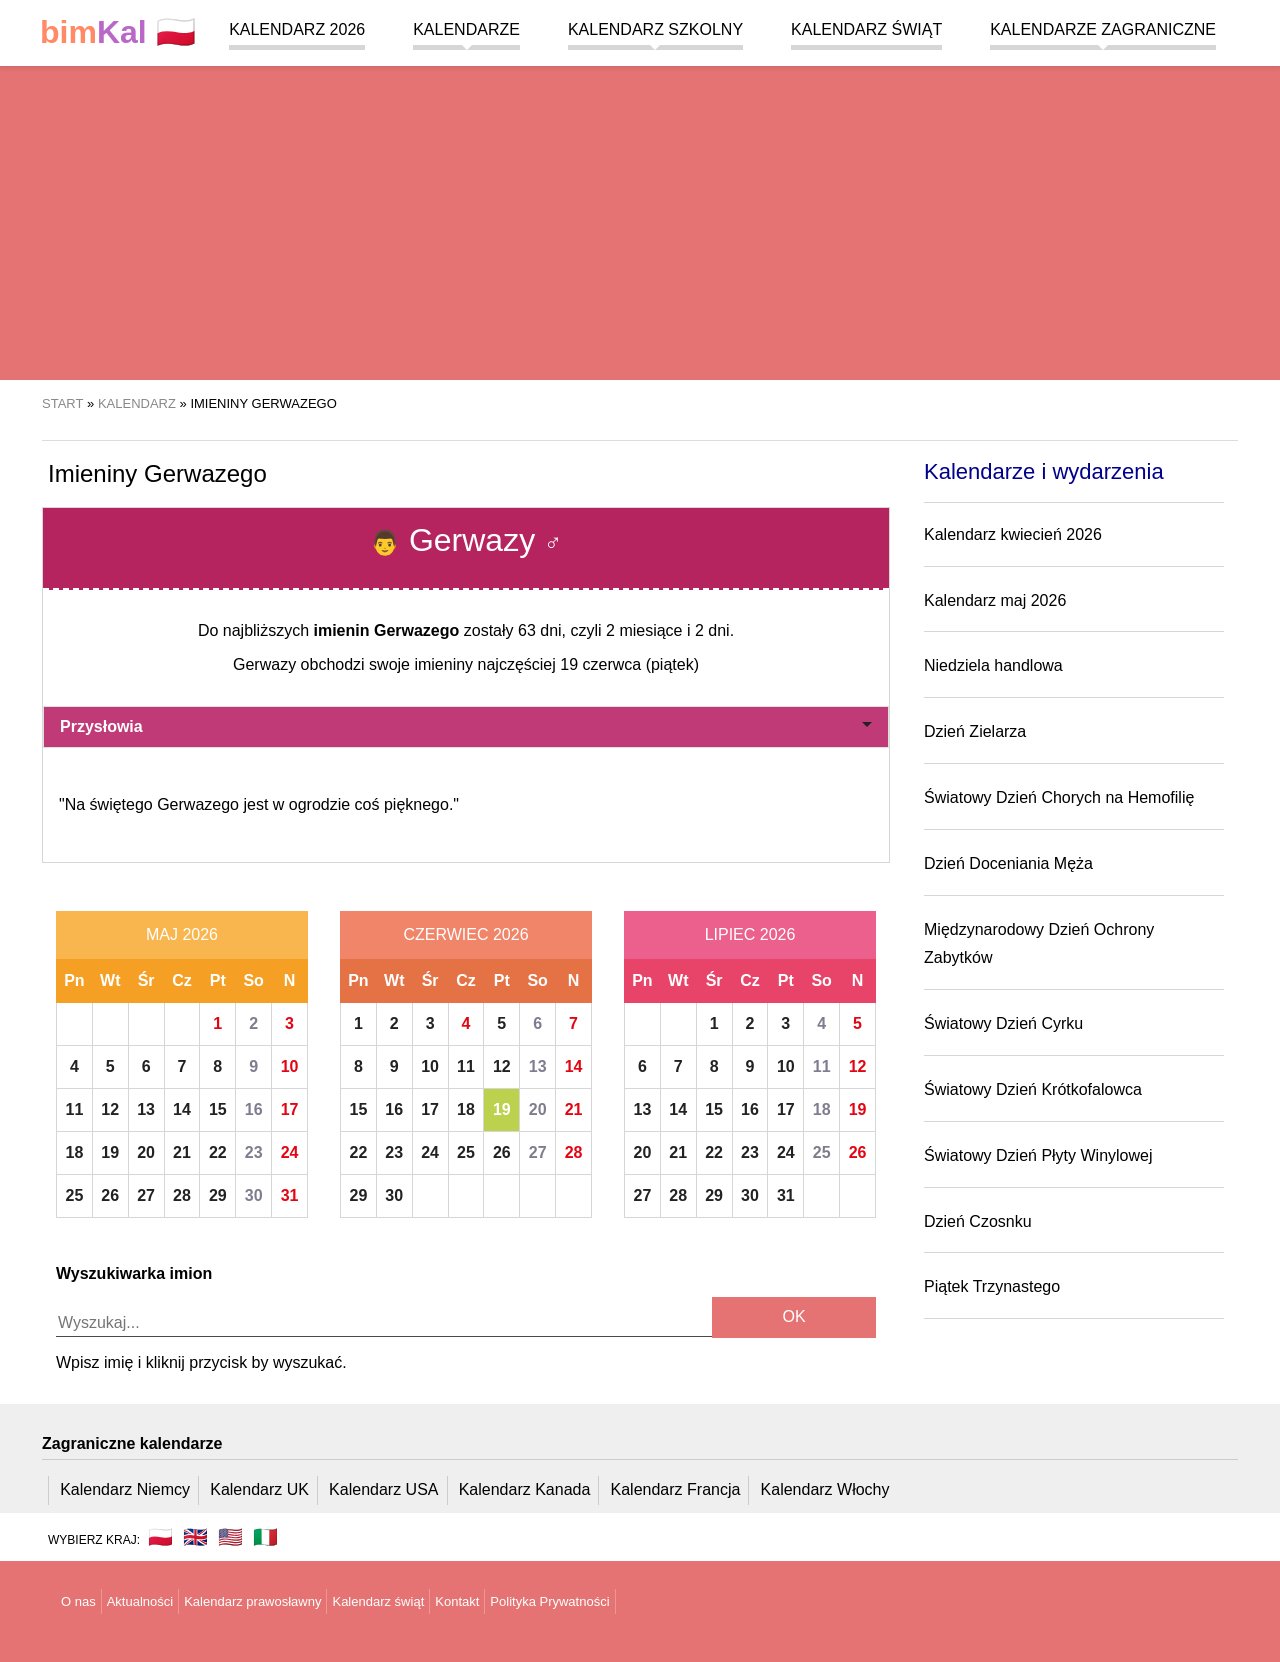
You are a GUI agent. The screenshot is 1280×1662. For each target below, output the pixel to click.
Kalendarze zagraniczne (1103, 29)
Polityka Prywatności (549, 1601)
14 (182, 1109)
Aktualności (140, 1601)
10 (290, 1066)
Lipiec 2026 (750, 934)
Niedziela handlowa (993, 665)
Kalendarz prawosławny (252, 1601)
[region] (640, 220)
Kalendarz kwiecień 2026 (1013, 534)
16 (254, 1109)
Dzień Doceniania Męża (1008, 863)
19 (110, 1152)
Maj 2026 (182, 934)
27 (146, 1195)
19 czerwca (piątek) (629, 664)
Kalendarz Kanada (525, 1489)
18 (75, 1152)
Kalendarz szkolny (655, 29)
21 (182, 1152)
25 (75, 1195)
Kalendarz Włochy (825, 1489)
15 (218, 1109)
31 (290, 1195)
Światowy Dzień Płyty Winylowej (1038, 1155)
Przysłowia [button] (466, 726)
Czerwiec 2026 (465, 934)
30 (254, 1195)
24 (290, 1152)
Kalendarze (466, 29)
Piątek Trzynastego (992, 1286)
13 (146, 1109)
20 (146, 1152)
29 (218, 1195)
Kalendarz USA (383, 1489)
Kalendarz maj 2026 (995, 600)
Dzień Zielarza (975, 731)
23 (254, 1152)
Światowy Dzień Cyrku (1003, 1023)
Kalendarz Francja (676, 1489)
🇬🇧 (195, 1537)
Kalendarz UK (259, 1489)
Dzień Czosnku (978, 1221)
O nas (78, 1601)
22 (218, 1152)
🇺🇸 (230, 1537)
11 (75, 1109)
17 (290, 1109)
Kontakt (457, 1601)
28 (182, 1195)
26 (110, 1195)
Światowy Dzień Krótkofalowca (1033, 1089)
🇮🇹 (265, 1537)
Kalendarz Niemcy (125, 1489)
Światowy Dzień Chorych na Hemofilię (1059, 797)
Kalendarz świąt (866, 29)
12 (110, 1109)
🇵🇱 (118, 32)
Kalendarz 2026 (297, 29)
